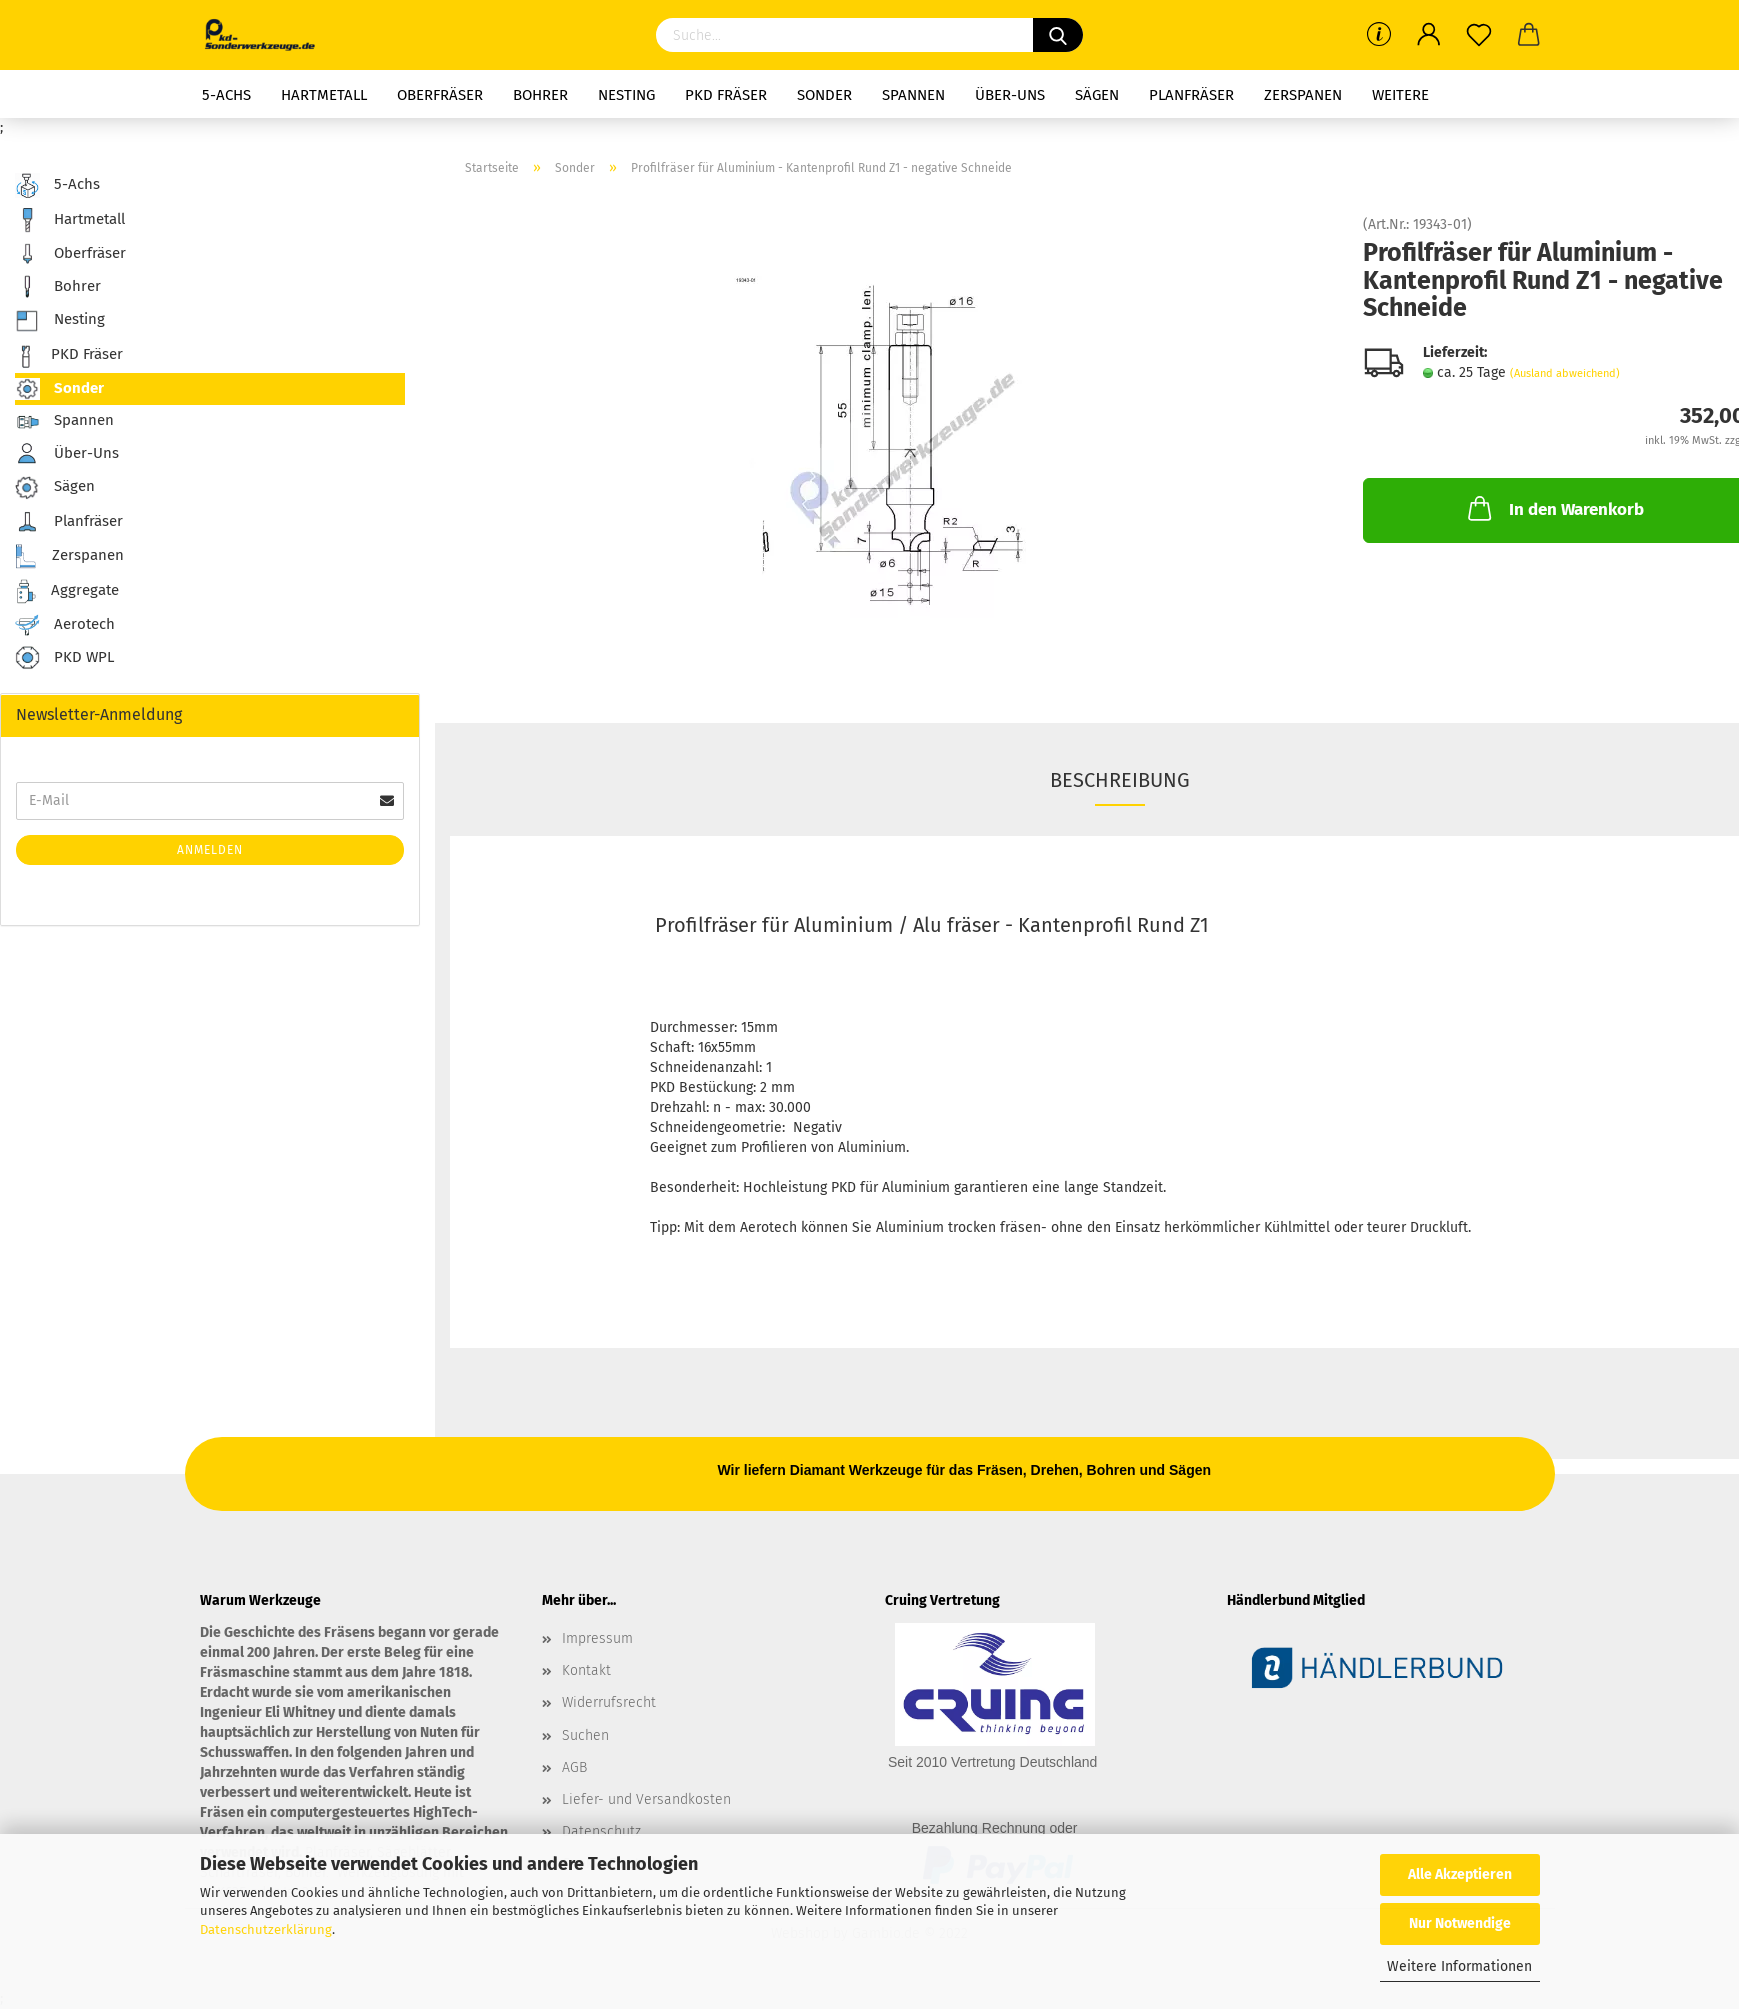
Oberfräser (440, 95)
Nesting (626, 95)
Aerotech (65, 625)
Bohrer (540, 95)
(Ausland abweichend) (1565, 373)
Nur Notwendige (1460, 1923)
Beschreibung (1120, 780)
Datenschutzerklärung (266, 1929)
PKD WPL (64, 658)
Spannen (913, 95)
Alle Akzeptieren (1460, 1874)
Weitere (1400, 95)
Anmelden (210, 850)
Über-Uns (1010, 95)
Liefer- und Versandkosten (646, 1799)
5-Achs (226, 95)
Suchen (585, 1735)
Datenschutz (601, 1831)
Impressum (597, 1638)
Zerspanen (1303, 95)
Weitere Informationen (1459, 1966)
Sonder (824, 95)
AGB (574, 1767)
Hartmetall (324, 95)
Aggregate (67, 591)
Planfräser (1191, 95)
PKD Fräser (726, 95)
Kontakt (586, 1670)
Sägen (1097, 95)
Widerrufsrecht (609, 1702)
